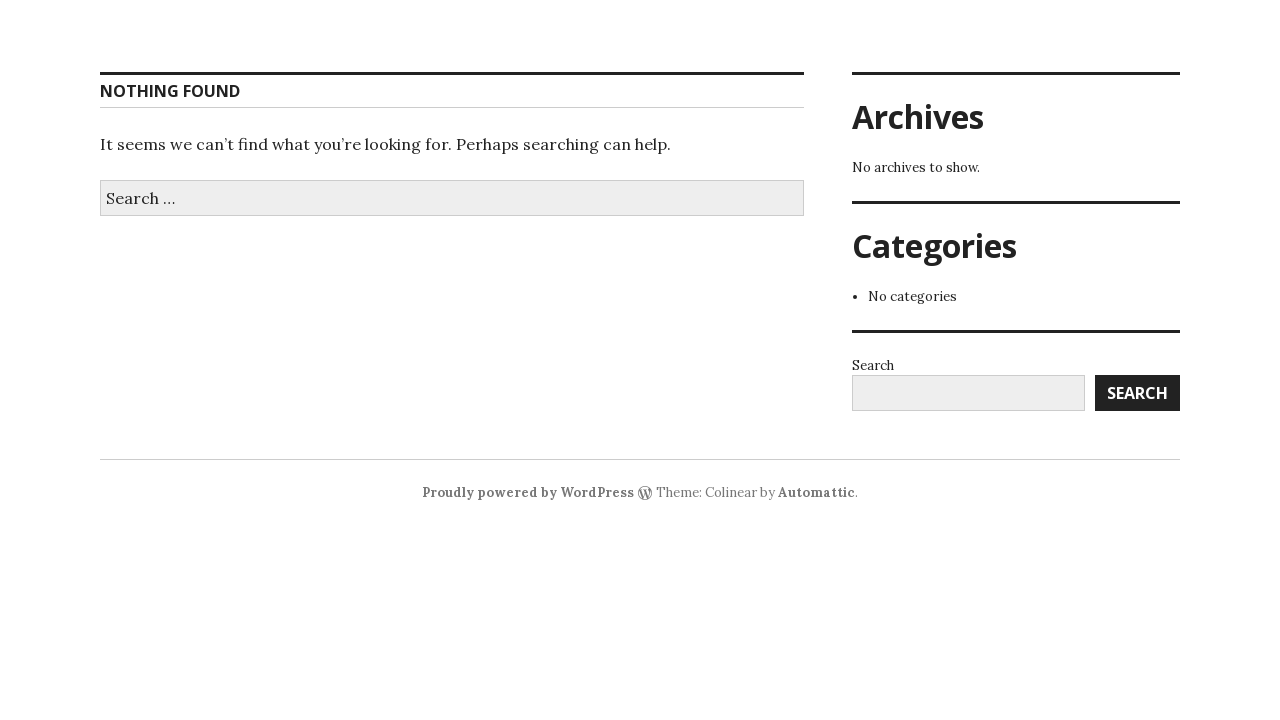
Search (873, 365)
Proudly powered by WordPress (528, 492)
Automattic (816, 492)
